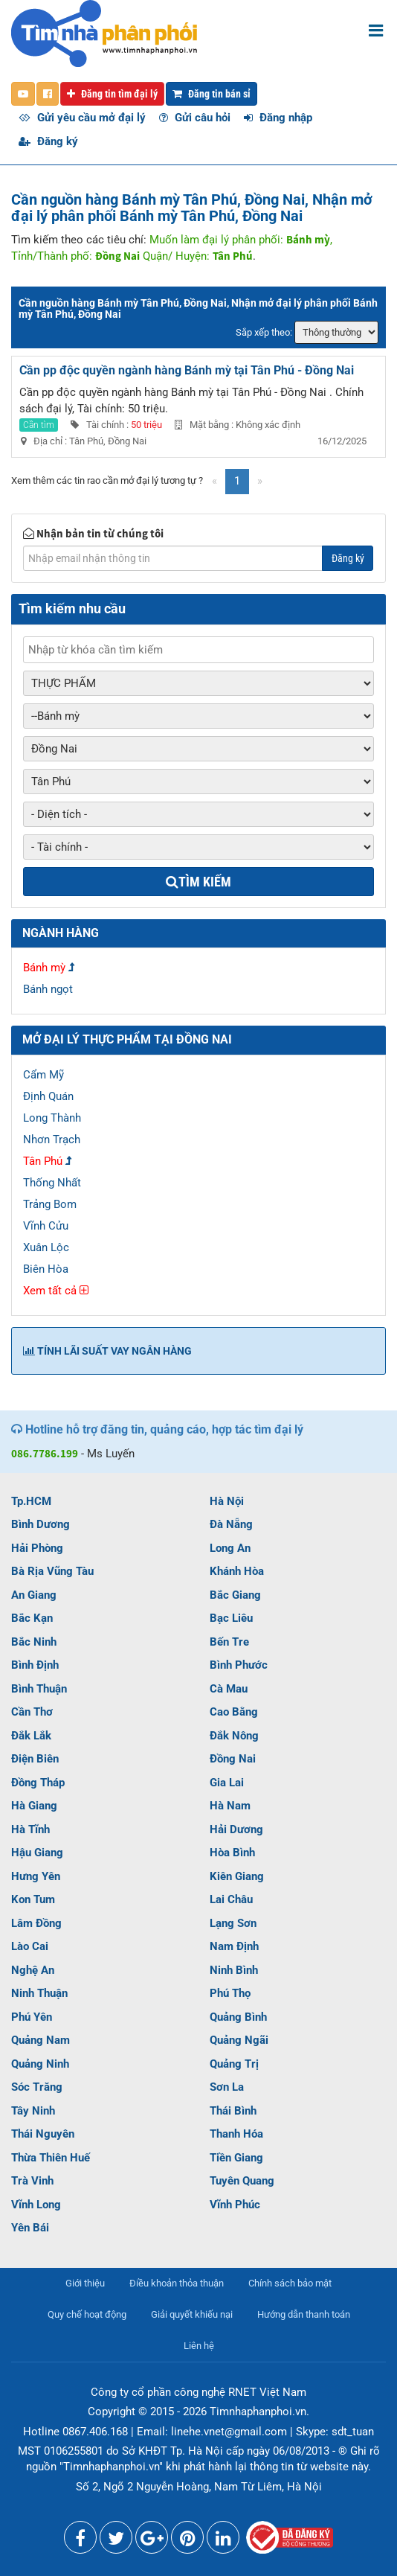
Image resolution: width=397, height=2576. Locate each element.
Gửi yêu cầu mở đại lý (82, 117)
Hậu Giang (37, 1852)
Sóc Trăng (36, 2087)
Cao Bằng (234, 1712)
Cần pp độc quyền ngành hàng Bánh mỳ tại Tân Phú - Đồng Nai (186, 370)
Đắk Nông (234, 1735)
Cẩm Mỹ (43, 1074)
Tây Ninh (33, 2111)
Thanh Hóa (236, 2134)
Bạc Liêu (231, 1618)
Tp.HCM (31, 1501)
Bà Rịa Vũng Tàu (52, 1571)
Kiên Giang (237, 1876)
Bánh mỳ (44, 967)
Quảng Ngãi (239, 2040)
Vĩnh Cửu (45, 1226)
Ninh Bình (234, 1970)
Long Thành (52, 1118)
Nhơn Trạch (51, 1139)
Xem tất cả (55, 1290)
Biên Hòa (45, 1269)
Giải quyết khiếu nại (192, 2314)
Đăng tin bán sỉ (211, 94)
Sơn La (227, 2087)
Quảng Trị (234, 2064)
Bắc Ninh (34, 1642)
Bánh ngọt (48, 989)
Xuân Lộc (46, 1247)
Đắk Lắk (31, 1735)
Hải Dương (236, 1829)
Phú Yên (31, 2017)
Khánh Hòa (237, 1571)
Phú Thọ (230, 1993)
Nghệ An (32, 1970)
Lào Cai (29, 1946)
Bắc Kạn (32, 1618)
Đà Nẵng (231, 1524)
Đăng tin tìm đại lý (112, 94)
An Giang (34, 1595)
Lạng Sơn (233, 1923)
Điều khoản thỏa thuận (176, 2283)
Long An (230, 1548)
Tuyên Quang (242, 2180)
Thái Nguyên (42, 2134)
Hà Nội (227, 1501)
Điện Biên (35, 1758)
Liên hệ (199, 2345)
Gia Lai (227, 1782)
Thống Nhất (52, 1182)
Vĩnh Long (36, 2204)
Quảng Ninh (40, 2064)
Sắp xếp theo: (264, 332)
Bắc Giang (235, 1595)
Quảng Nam (40, 2040)
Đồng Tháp (38, 1782)
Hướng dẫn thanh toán (303, 2314)
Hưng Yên (35, 1876)
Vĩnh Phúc (235, 2204)
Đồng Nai (233, 1758)
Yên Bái (30, 2227)
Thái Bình (233, 2111)
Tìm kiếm (198, 881)
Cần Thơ (32, 1712)
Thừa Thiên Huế (50, 2157)
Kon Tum (33, 1899)
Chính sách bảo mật (290, 2283)
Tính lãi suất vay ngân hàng (107, 1351)
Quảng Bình (238, 2017)
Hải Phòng (37, 1548)
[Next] (259, 481)
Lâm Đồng (36, 1923)
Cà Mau (229, 1689)
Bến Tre (229, 1642)
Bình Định (35, 1665)
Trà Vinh (32, 2180)
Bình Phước (239, 1665)
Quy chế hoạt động (87, 2314)
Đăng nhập (278, 117)
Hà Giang (34, 1805)
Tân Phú (42, 1161)
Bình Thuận (39, 1689)
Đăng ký (48, 141)
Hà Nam (230, 1805)
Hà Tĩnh (30, 1829)
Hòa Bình (232, 1852)
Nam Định (234, 1946)
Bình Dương (40, 1524)
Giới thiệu (85, 2283)
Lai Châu (231, 1899)
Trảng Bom (50, 1204)
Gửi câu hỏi (194, 117)
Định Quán (48, 1096)
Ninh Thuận (39, 1993)
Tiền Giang (236, 2157)
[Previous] (214, 481)
